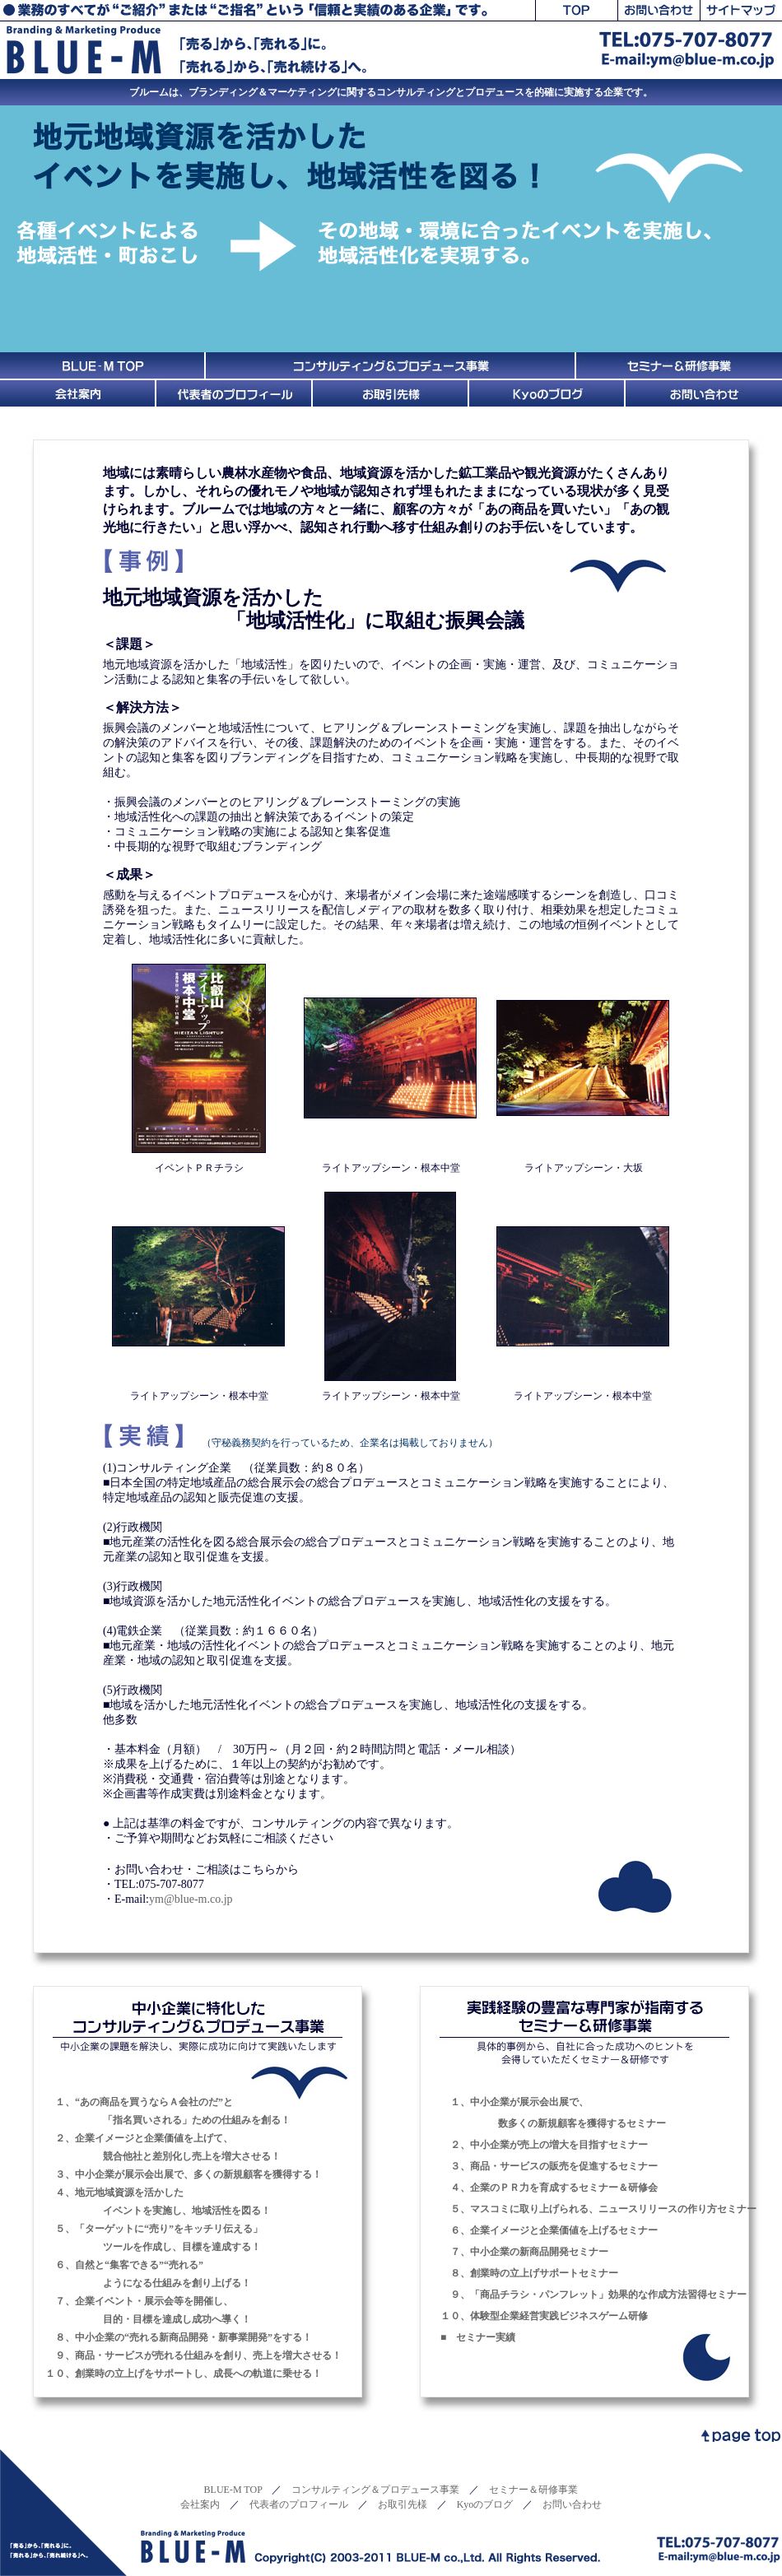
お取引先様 (402, 2504)
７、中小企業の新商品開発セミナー (524, 2251)
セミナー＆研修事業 (533, 2489)
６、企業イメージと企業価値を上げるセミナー (549, 2230)
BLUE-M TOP (233, 2489)
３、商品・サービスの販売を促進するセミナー (549, 2166)
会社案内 (200, 2504)
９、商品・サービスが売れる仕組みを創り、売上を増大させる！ (193, 2355)
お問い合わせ (572, 2504)
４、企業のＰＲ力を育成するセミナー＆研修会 (549, 2187)
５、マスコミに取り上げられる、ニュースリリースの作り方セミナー (598, 2209)
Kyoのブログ (485, 2504)
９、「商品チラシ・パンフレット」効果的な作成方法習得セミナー (593, 2294)
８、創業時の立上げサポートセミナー (529, 2273)
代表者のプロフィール (298, 2504)
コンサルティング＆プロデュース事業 (375, 2489)
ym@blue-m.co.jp (191, 1899)
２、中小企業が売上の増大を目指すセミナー (544, 2145)
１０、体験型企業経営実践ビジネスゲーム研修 (544, 2316)
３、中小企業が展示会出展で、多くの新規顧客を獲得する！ (183, 2174)
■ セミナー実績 (477, 2337)
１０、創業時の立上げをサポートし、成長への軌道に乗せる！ (183, 2373)
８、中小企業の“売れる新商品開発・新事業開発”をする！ (178, 2337)
